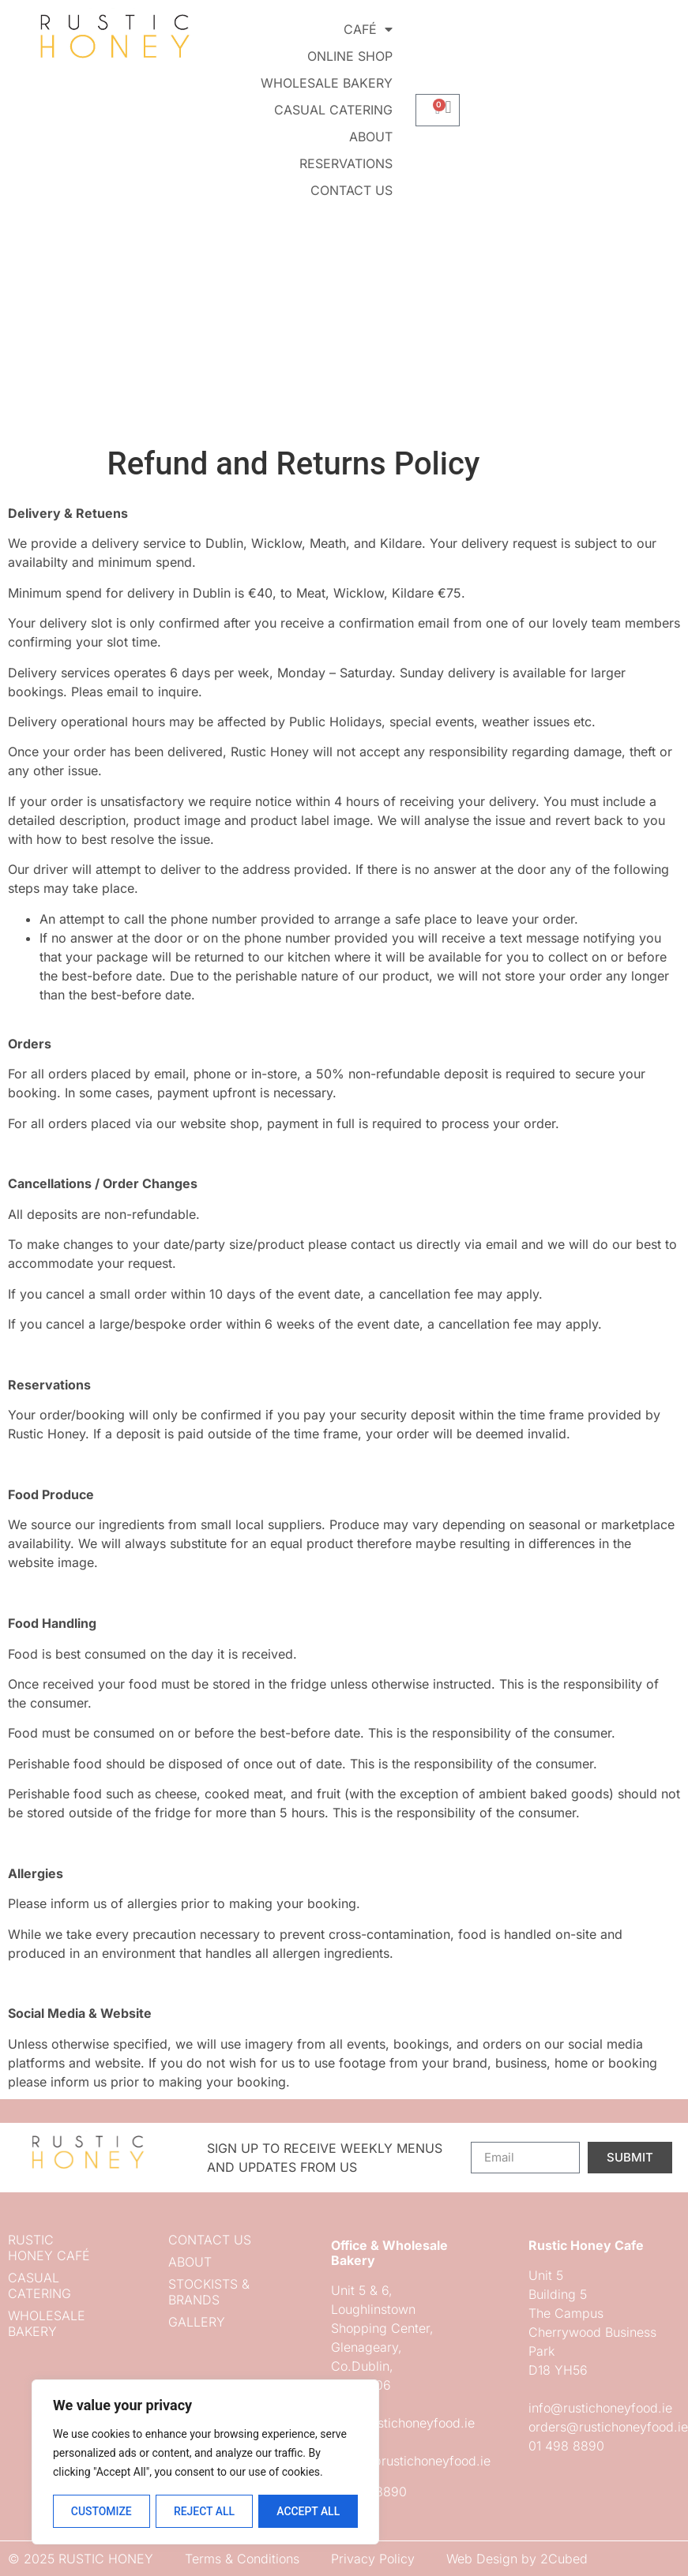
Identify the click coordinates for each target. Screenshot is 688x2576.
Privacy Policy (373, 2559)
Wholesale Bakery (327, 83)
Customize (100, 2511)
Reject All (204, 2511)
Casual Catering (333, 110)
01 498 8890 (566, 2446)
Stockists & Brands (209, 2292)
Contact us (351, 190)
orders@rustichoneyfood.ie (411, 2461)
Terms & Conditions (242, 2559)
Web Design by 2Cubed (517, 2559)
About (371, 136)
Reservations (346, 163)
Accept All (308, 2511)
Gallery (196, 2322)
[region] (205, 2462)
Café (368, 29)
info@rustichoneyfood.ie (403, 2423)
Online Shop (350, 56)
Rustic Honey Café (49, 2247)
